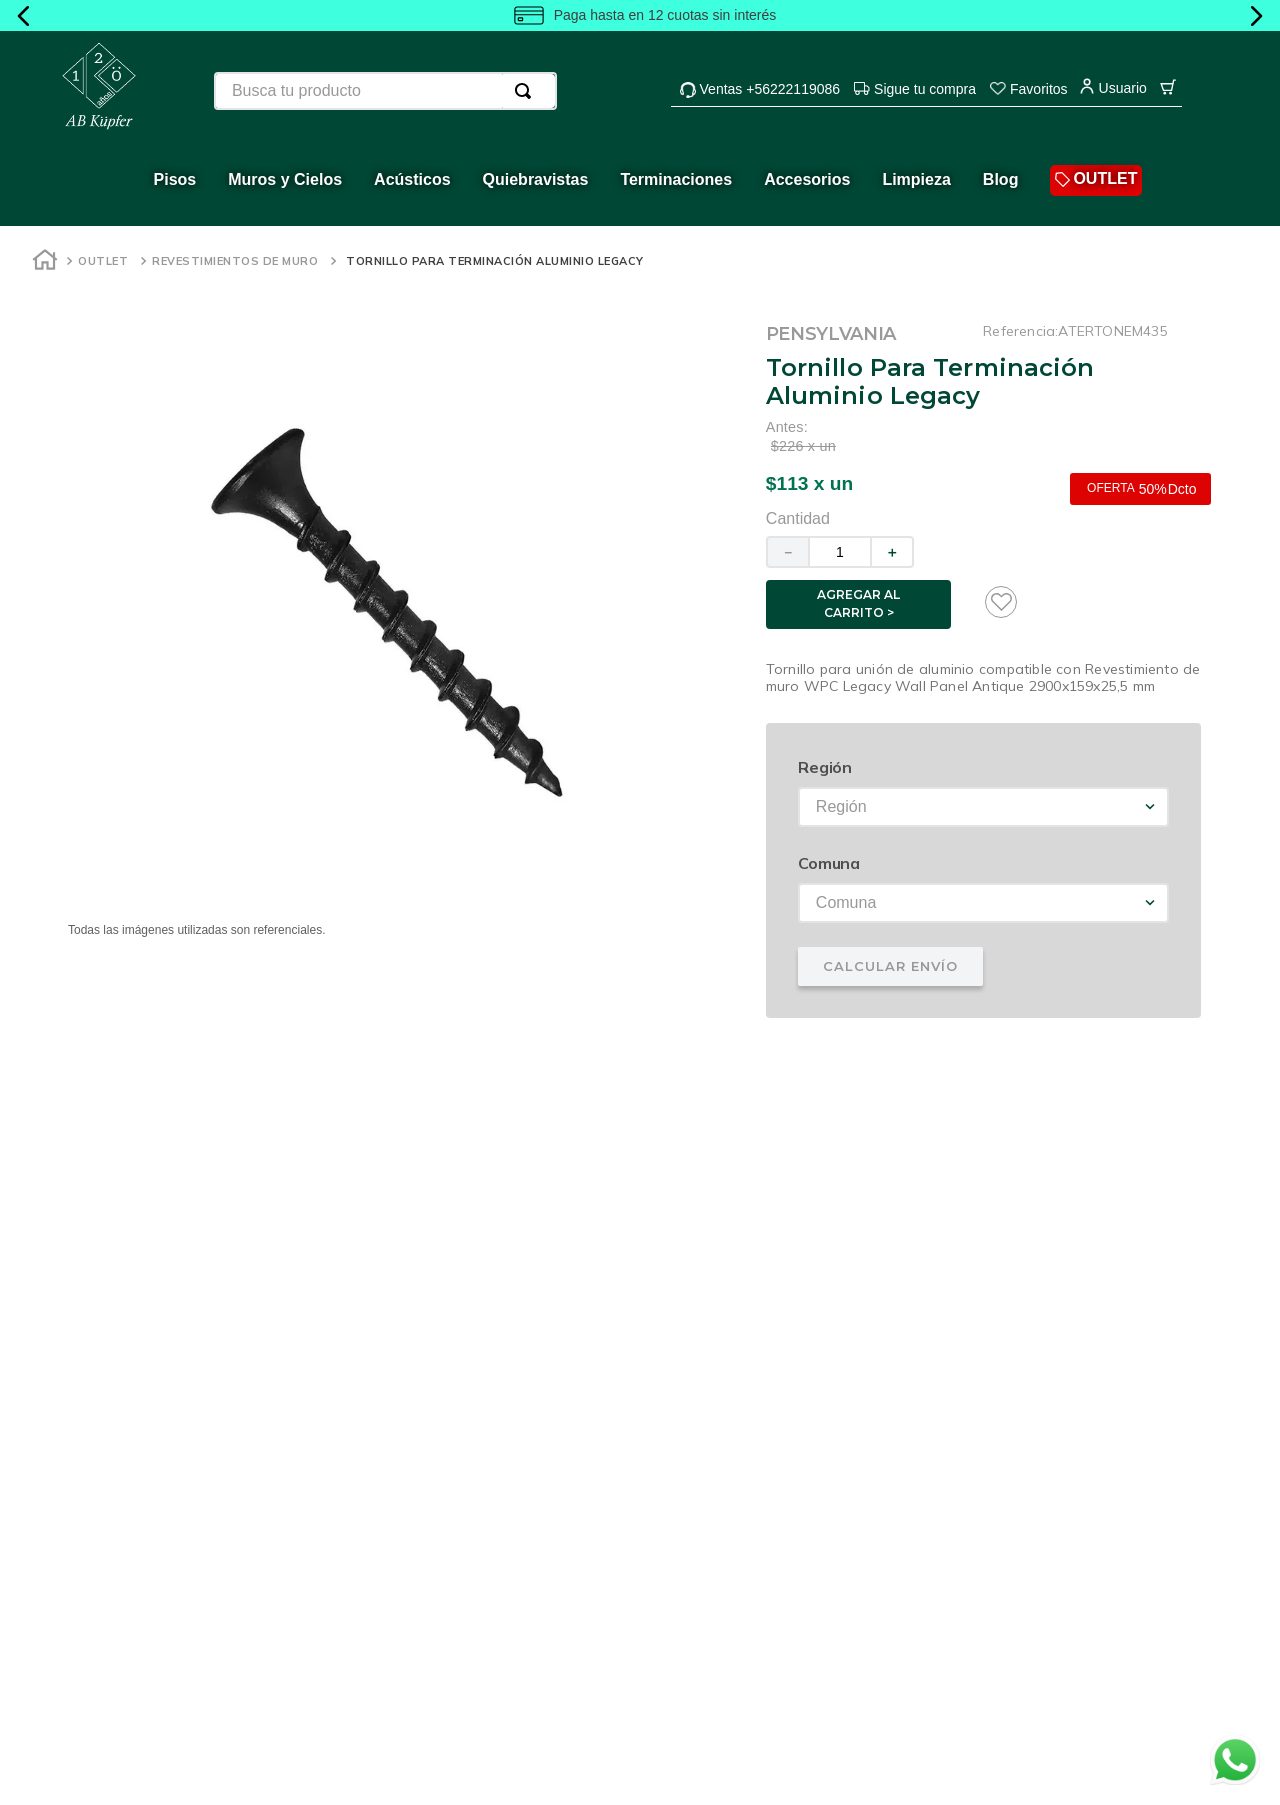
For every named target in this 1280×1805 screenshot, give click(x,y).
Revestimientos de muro (235, 261)
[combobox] (385, 91)
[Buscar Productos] (527, 91)
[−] (787, 552)
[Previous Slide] (24, 16)
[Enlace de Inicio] (45, 262)
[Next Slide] (1256, 16)
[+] (893, 552)
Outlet (103, 261)
